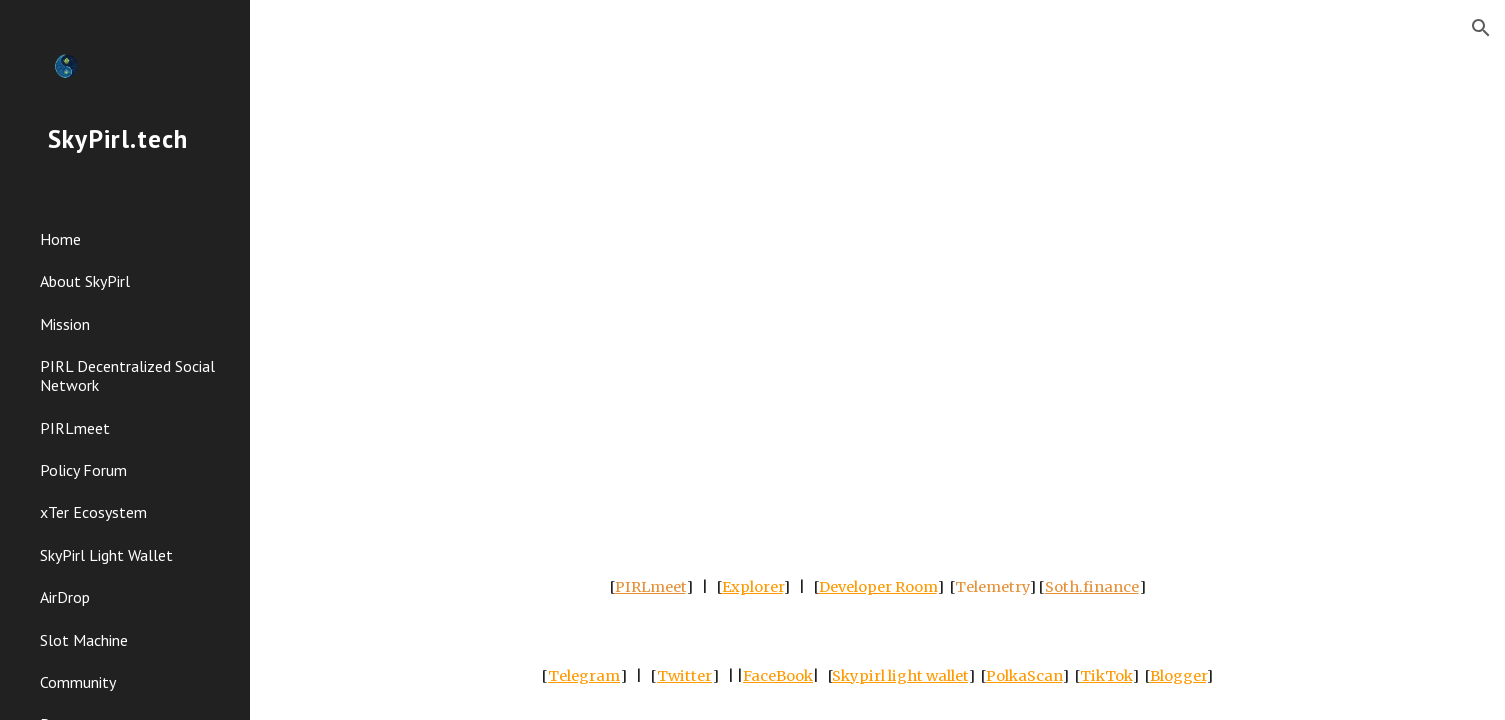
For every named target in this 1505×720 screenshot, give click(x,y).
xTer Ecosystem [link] (93, 512)
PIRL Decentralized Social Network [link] (127, 375)
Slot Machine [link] (84, 640)
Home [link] (60, 239)
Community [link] (78, 682)
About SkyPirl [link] (85, 281)
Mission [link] (65, 324)
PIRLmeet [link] (75, 428)
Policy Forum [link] (83, 470)
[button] (1481, 28)
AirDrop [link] (65, 597)
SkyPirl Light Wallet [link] (106, 555)
